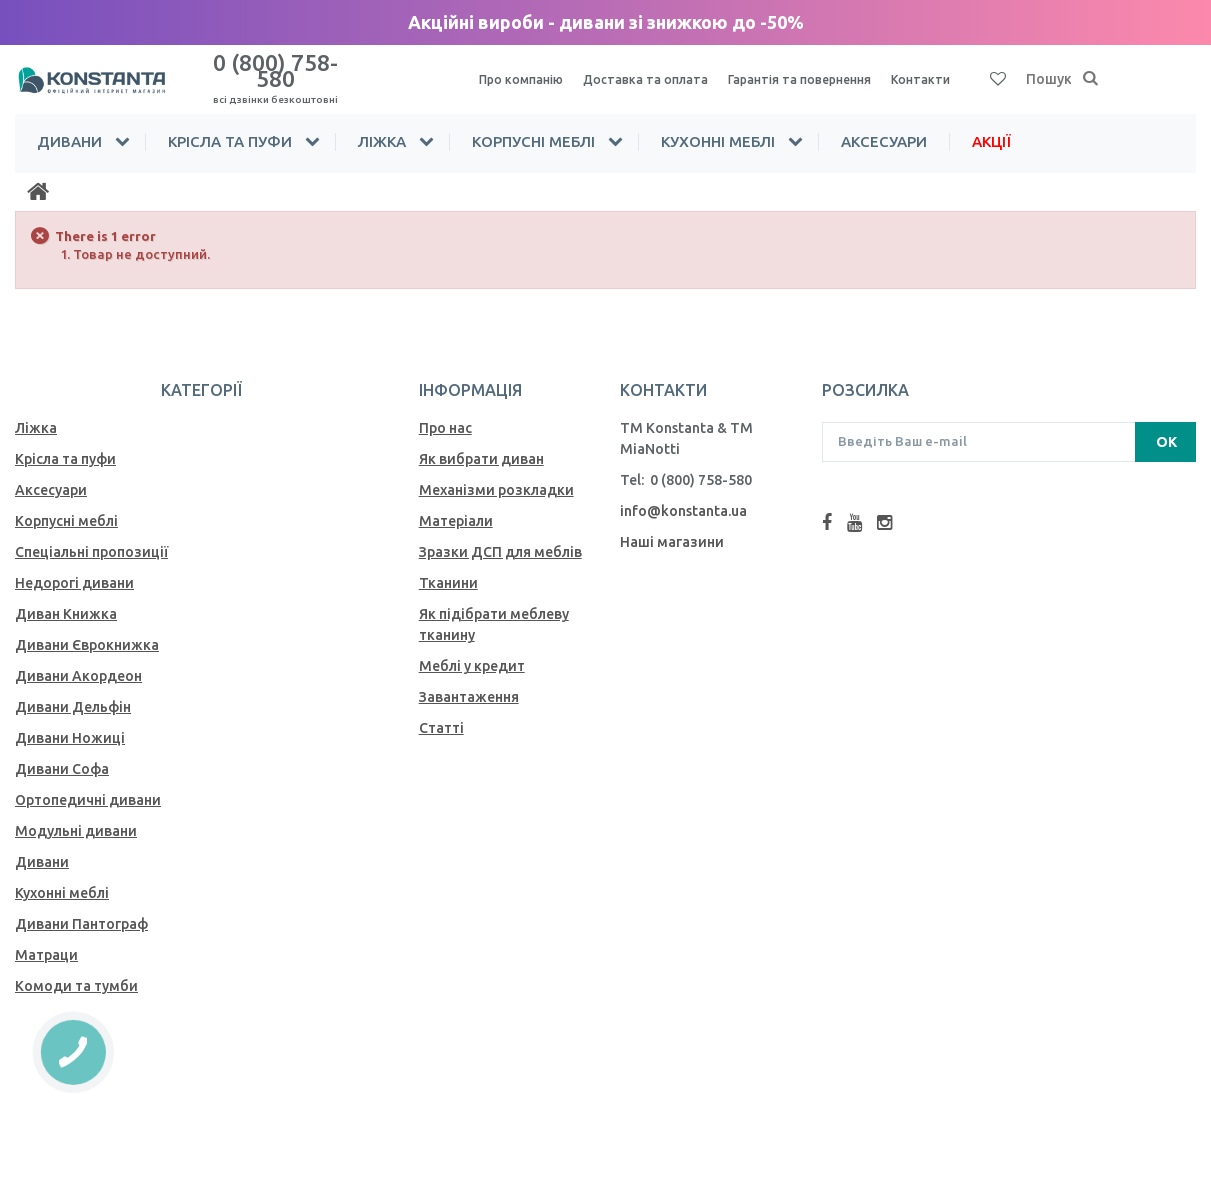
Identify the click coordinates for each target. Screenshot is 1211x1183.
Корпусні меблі (533, 123)
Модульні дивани (76, 813)
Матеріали (456, 503)
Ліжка (382, 123)
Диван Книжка (66, 596)
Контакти (957, 71)
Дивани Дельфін (73, 689)
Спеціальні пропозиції (91, 534)
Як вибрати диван (481, 441)
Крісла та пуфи (230, 123)
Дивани (69, 123)
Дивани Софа (62, 751)
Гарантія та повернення (826, 71)
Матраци (46, 937)
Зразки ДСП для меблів (500, 534)
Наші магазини (672, 524)
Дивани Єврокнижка (87, 627)
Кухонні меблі (718, 123)
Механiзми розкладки (496, 472)
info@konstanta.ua (683, 493)
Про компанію (525, 71)
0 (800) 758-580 (275, 69)
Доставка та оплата (658, 71)
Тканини (448, 565)
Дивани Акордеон (78, 658)
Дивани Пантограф (81, 906)
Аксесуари (884, 123)
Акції (991, 123)
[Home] (38, 174)
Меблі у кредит (472, 648)
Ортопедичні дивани (88, 782)
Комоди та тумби (76, 968)
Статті (441, 710)
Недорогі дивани (74, 565)
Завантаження (469, 679)
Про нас (445, 410)
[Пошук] (1091, 71)
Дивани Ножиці (70, 720)
